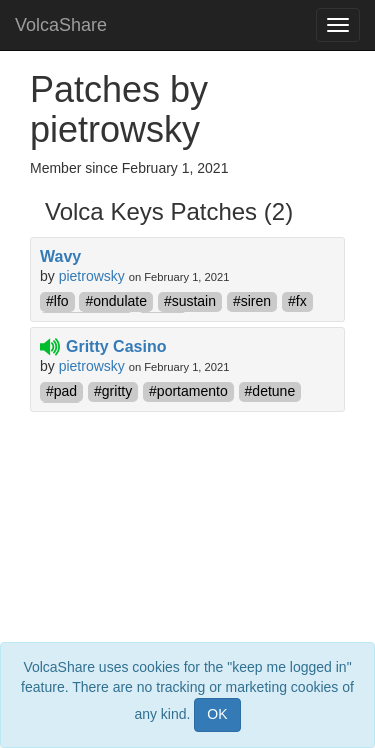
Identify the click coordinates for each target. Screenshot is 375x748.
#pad (61, 391)
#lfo (57, 301)
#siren (252, 301)
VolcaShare (61, 25)
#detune (270, 391)
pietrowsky (92, 276)
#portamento (188, 391)
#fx (297, 301)
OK (217, 714)
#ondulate (116, 301)
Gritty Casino (116, 346)
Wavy (60, 256)
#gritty (113, 391)
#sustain (190, 301)
